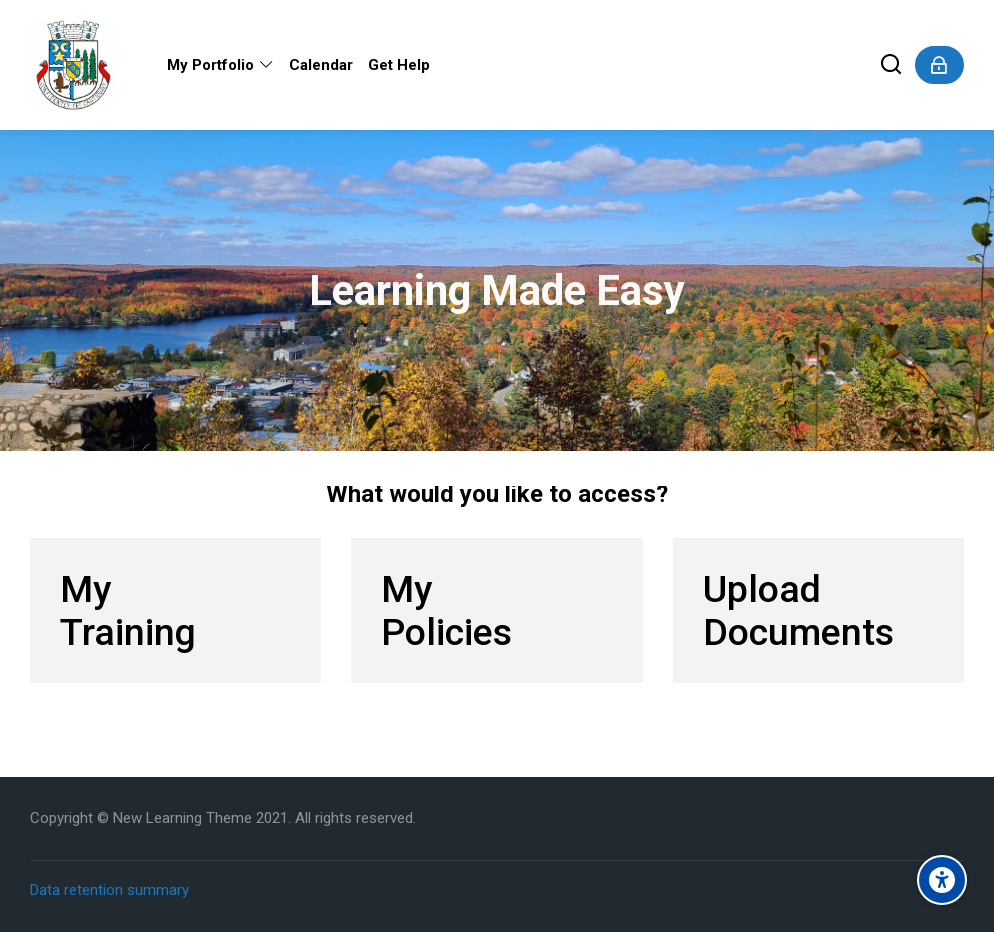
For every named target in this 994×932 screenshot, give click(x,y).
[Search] (891, 65)
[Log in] (939, 65)
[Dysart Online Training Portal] (73, 65)
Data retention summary (109, 890)
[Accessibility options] (942, 880)
